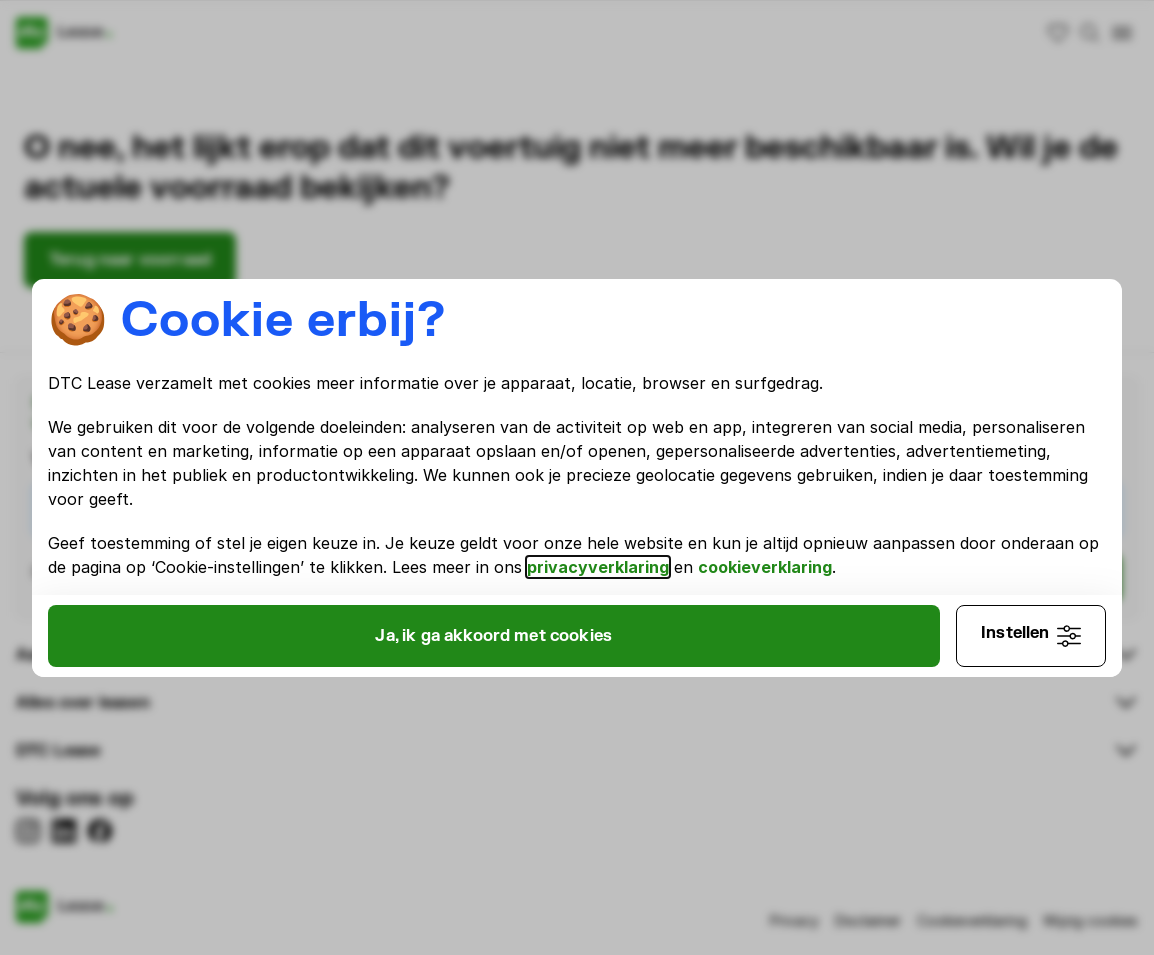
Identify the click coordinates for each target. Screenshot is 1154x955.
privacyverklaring (598, 567)
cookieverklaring (765, 567)
